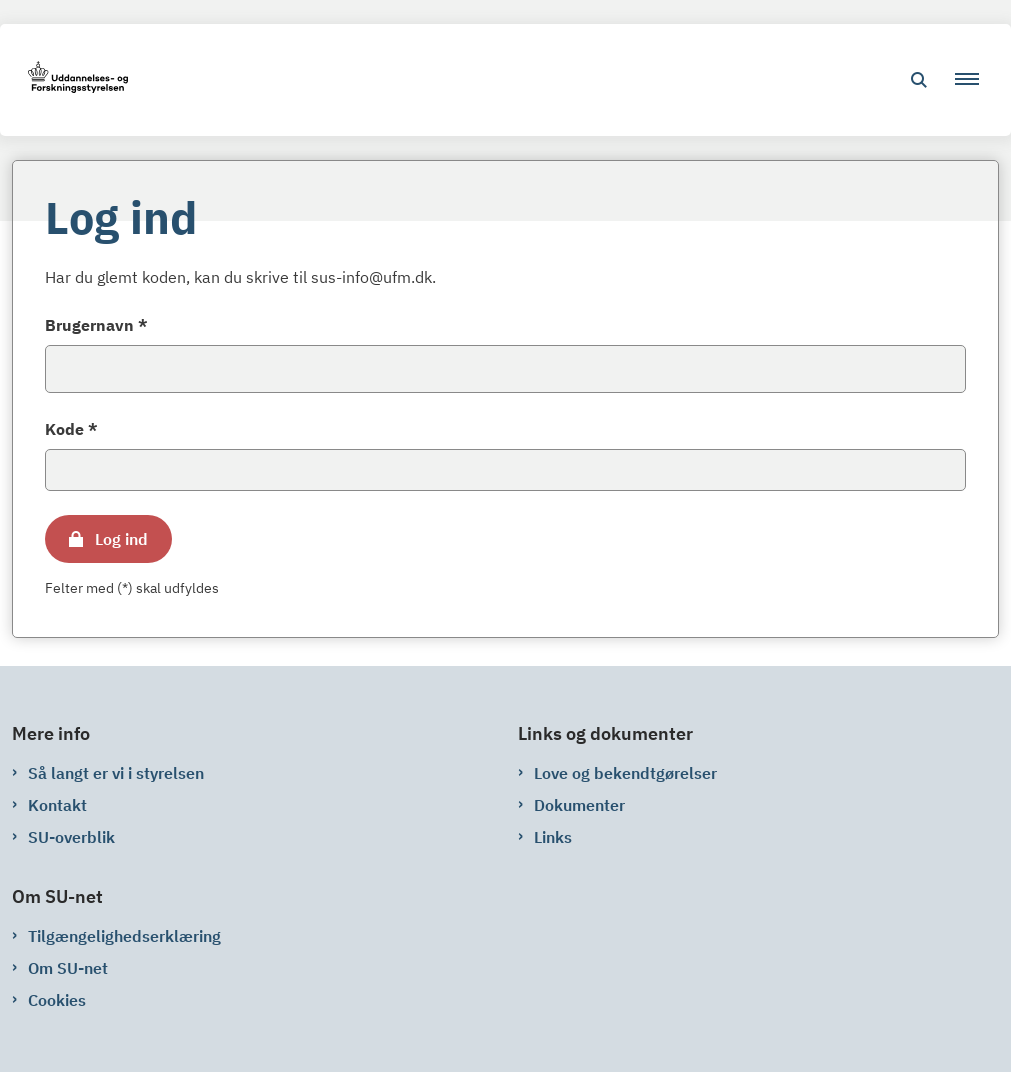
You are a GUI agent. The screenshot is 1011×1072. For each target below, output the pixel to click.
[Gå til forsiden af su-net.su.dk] (72, 80)
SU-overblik (71, 837)
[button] (975, 80)
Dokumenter (579, 805)
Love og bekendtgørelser (625, 773)
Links (553, 837)
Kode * (71, 429)
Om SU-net (68, 968)
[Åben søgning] (919, 80)
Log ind (121, 539)
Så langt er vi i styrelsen (116, 773)
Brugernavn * (96, 325)
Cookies (57, 1000)
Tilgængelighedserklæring (124, 936)
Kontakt (57, 805)
